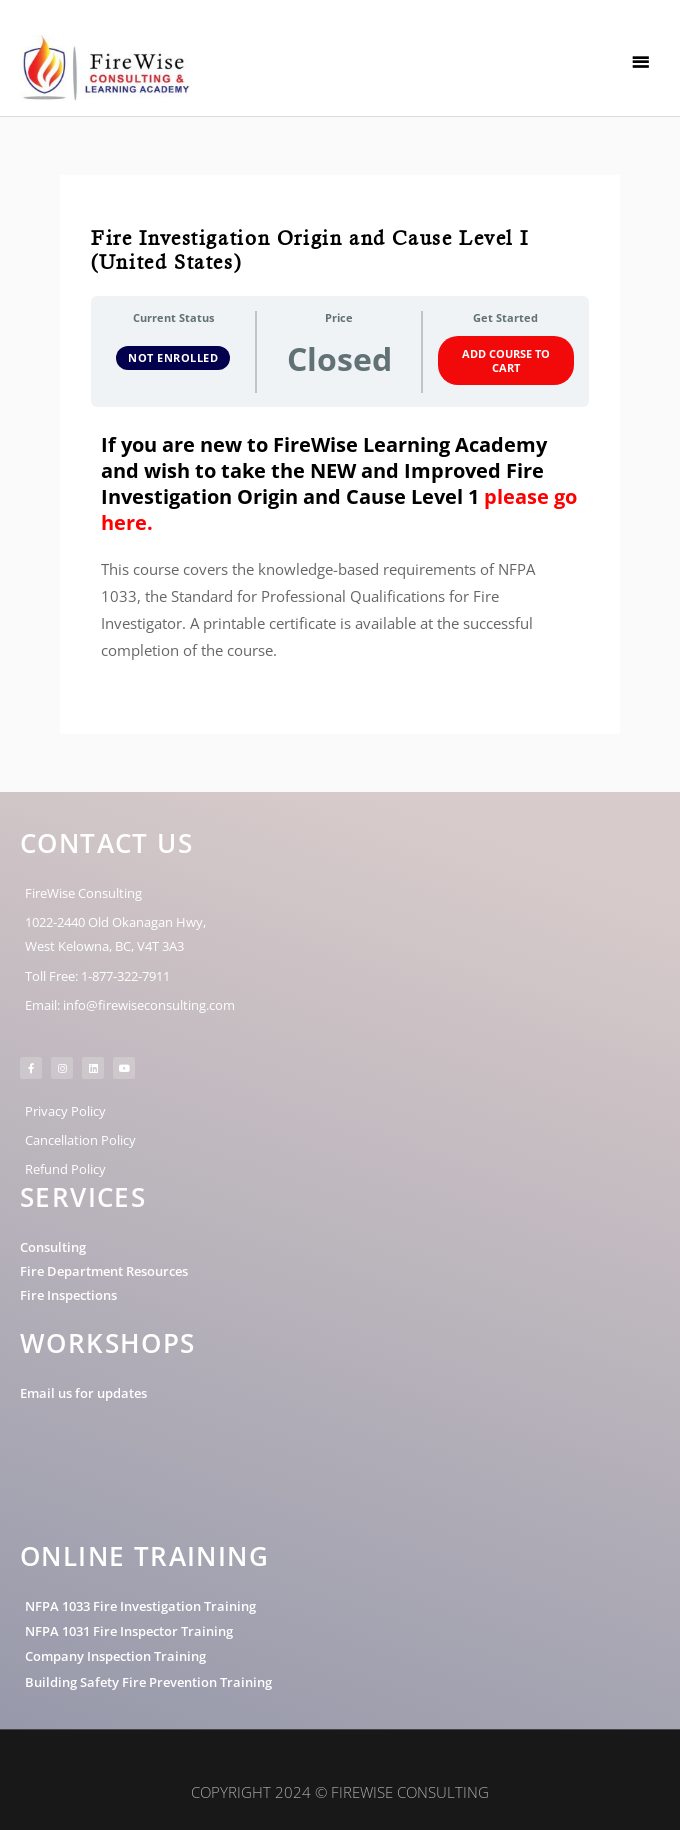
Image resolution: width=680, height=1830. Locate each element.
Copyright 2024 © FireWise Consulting (340, 1792)
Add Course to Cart (506, 360)
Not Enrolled (173, 357)
